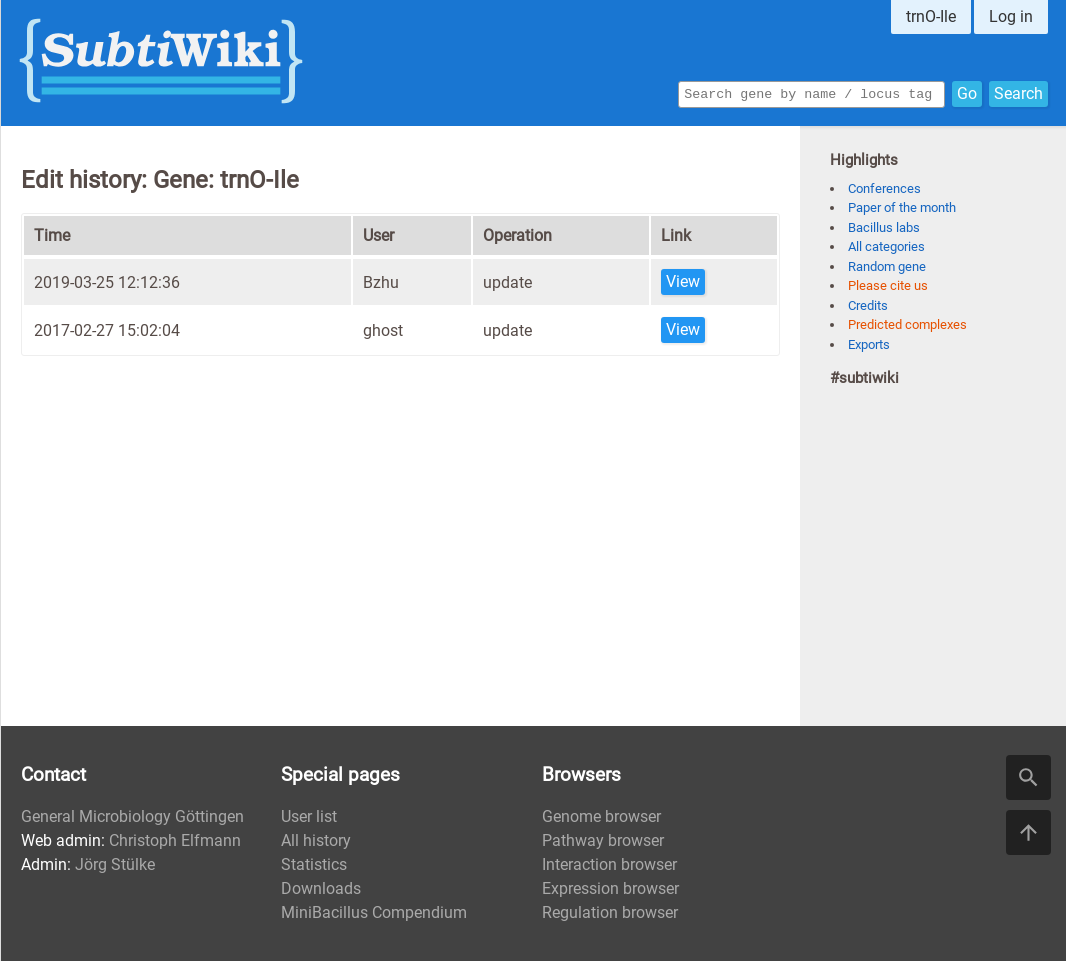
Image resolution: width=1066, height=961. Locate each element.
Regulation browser (610, 912)
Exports (869, 344)
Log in (1011, 16)
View (683, 281)
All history (316, 840)
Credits (868, 305)
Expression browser (610, 888)
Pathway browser (603, 840)
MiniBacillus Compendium (374, 912)
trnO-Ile (931, 16)
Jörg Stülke (115, 864)
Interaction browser (609, 864)
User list (309, 816)
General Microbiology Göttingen (132, 816)
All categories (886, 246)
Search (1018, 92)
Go (967, 92)
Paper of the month (902, 207)
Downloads (321, 888)
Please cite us (888, 285)
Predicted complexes (907, 324)
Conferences (884, 188)
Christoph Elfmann (175, 840)
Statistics (314, 864)
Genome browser (601, 816)
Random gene (887, 266)
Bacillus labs (884, 227)
